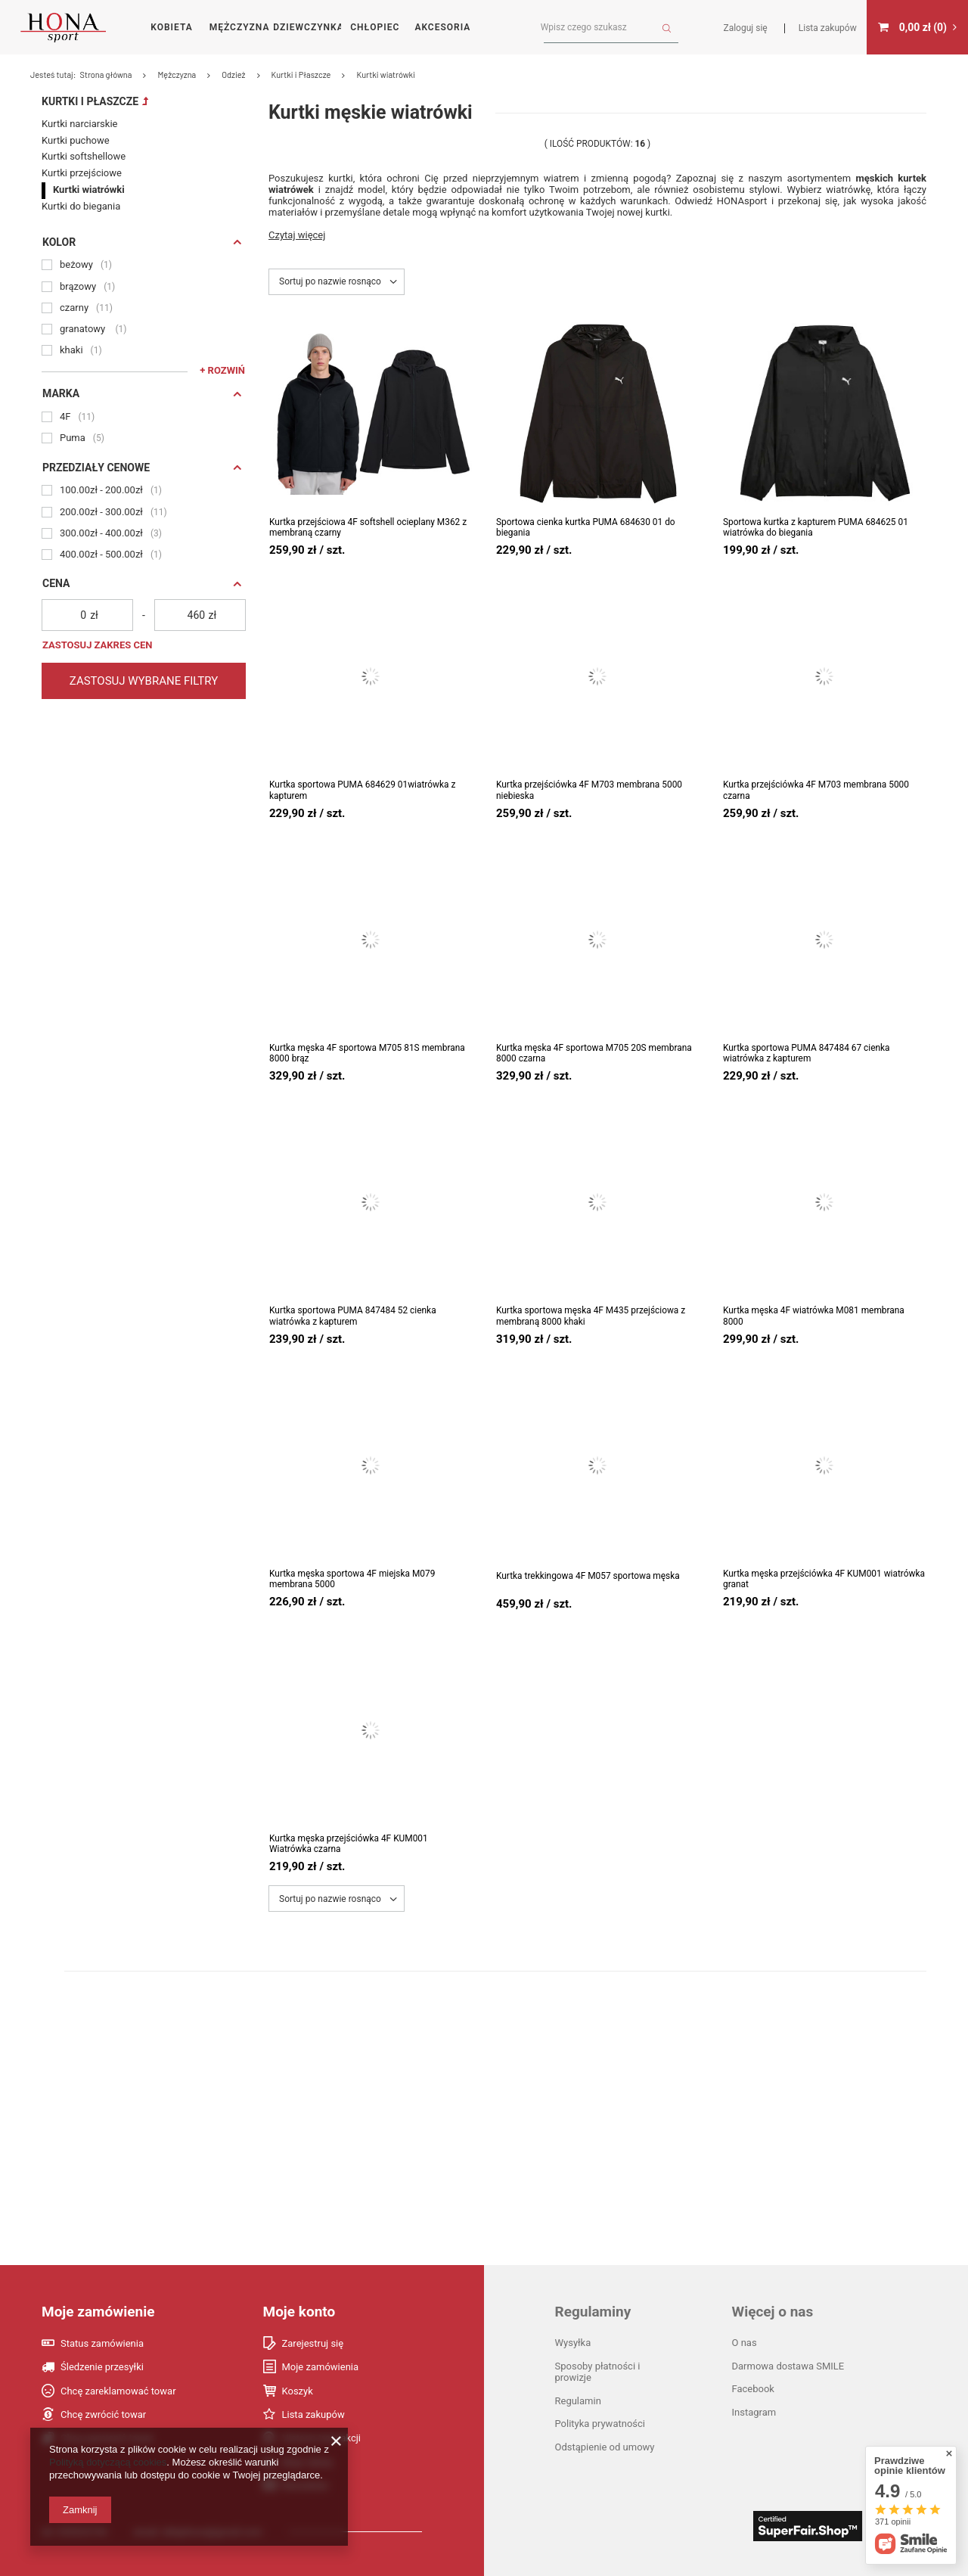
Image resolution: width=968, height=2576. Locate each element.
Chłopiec (374, 27)
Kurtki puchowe (76, 115)
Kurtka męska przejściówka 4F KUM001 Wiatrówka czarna (348, 1843)
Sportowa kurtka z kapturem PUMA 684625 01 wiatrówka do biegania (815, 527)
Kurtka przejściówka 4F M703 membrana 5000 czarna (816, 789)
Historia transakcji (321, 2438)
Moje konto (299, 2311)
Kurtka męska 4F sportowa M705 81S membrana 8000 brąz (367, 1053)
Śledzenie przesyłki (102, 2366)
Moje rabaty (308, 2462)
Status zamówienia (102, 2343)
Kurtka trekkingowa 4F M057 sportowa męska (588, 1576)
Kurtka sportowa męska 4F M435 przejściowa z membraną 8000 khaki (590, 1315)
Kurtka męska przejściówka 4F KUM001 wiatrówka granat (824, 1578)
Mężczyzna (239, 27)
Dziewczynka (307, 27)
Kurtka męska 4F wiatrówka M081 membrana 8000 (813, 1315)
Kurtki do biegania (81, 181)
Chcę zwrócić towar (103, 2414)
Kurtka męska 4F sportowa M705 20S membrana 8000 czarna (594, 1053)
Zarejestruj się (313, 2343)
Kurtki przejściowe (82, 148)
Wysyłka (573, 2342)
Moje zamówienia (320, 2366)
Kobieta (171, 27)
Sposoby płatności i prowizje (598, 2372)
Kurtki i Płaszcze (90, 76)
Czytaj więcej (296, 235)
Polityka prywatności (600, 2423)
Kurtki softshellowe (84, 131)
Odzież (471, 74)
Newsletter (306, 2485)
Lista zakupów (313, 2414)
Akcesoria (442, 27)
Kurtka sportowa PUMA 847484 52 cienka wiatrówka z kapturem (352, 1315)
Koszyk (297, 2391)
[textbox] (605, 27)
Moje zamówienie (98, 2311)
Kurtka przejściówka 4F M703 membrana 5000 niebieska (589, 789)
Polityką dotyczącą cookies (107, 2462)
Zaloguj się (746, 28)
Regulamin (578, 2401)
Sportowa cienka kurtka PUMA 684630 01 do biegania (585, 527)
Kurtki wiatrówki (89, 164)
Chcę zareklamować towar (118, 2391)
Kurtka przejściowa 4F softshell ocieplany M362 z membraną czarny (368, 527)
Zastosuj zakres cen (97, 620)
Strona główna (344, 74)
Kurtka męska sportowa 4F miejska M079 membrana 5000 (352, 1578)
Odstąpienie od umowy (605, 2447)
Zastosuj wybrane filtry (144, 656)
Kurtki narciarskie (79, 98)
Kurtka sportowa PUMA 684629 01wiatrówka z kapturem (362, 789)
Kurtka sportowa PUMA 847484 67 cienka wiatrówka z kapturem (806, 1053)
